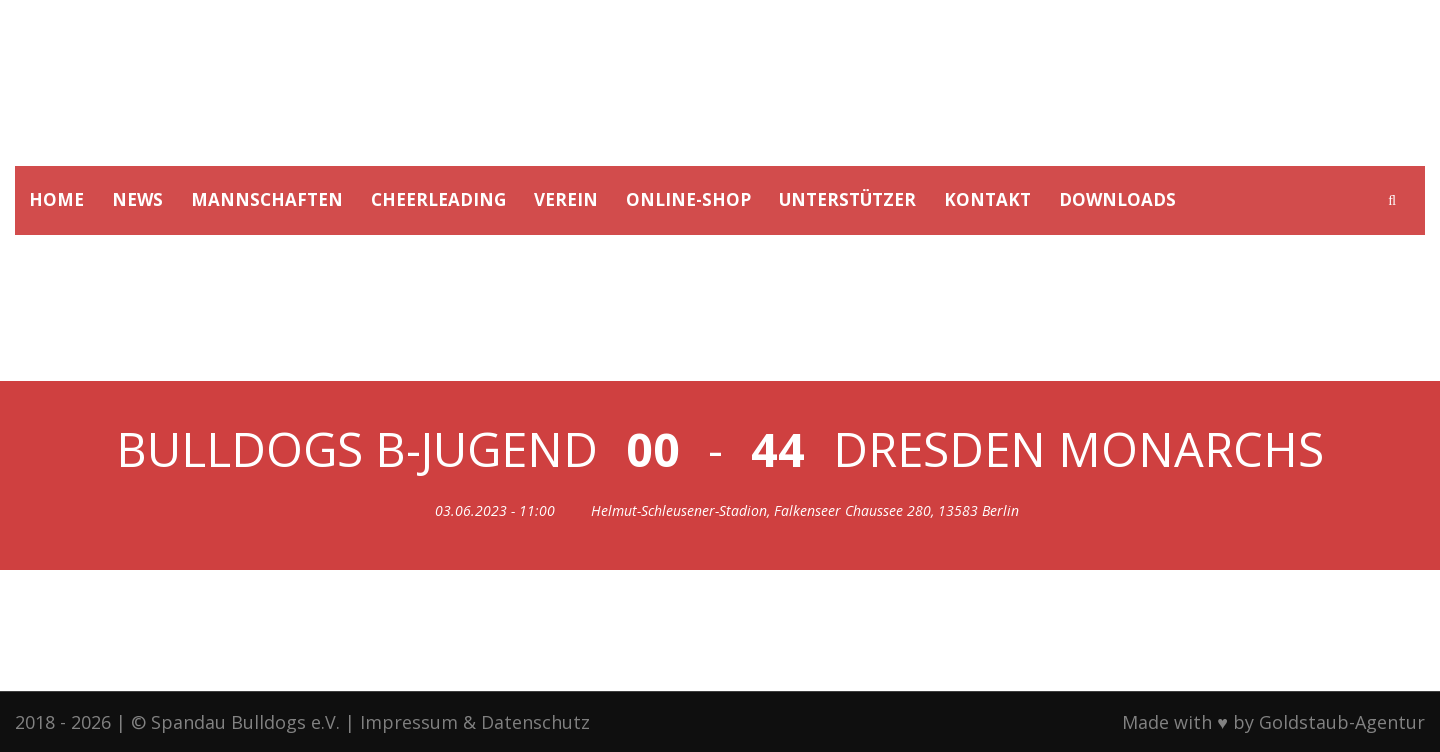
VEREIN (566, 199)
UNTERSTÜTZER (847, 199)
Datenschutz (535, 722)
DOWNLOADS (1117, 199)
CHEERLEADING (438, 199)
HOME (56, 199)
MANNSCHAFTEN (267, 199)
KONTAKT (987, 199)
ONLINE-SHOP (688, 199)
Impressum (409, 722)
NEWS (137, 199)
